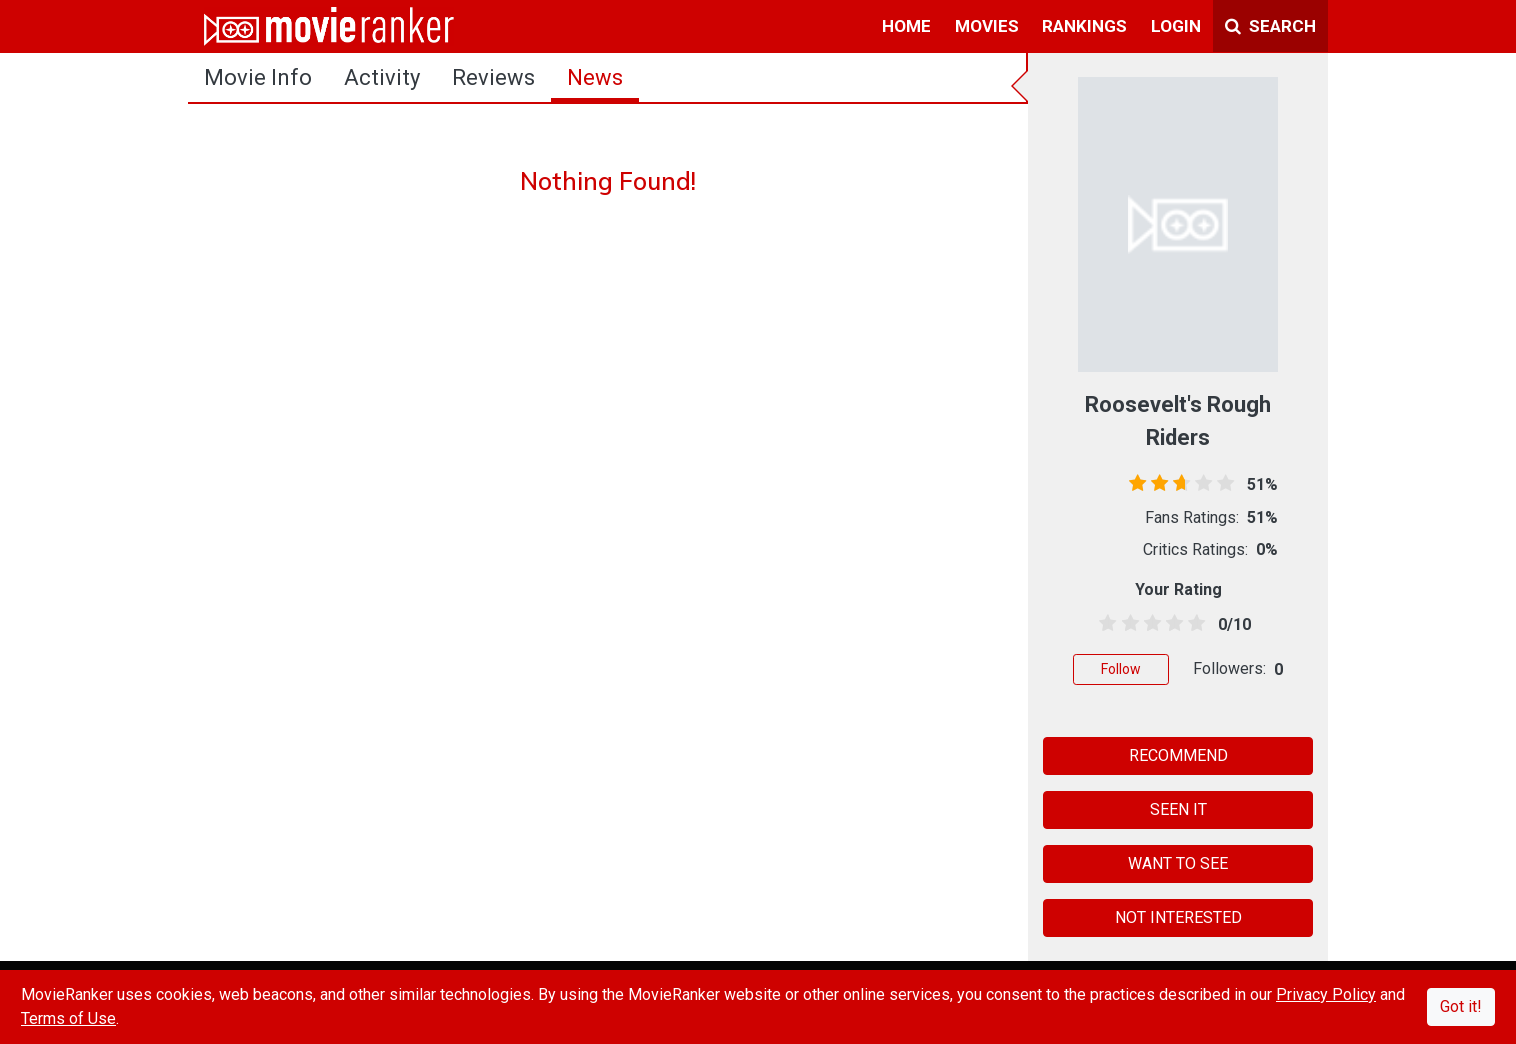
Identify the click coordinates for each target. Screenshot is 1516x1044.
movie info (258, 77)
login (1176, 26)
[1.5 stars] (1126, 624)
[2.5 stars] (1148, 624)
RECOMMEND (1178, 755)
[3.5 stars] (1171, 624)
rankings (1084, 26)
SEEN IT (1178, 809)
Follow (1121, 669)
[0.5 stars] (1104, 624)
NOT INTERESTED (1178, 917)
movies (987, 26)
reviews (493, 77)
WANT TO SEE (1178, 863)
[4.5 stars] (1193, 624)
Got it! (1461, 1006)
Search (1270, 26)
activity (382, 77)
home (906, 26)
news (595, 77)
